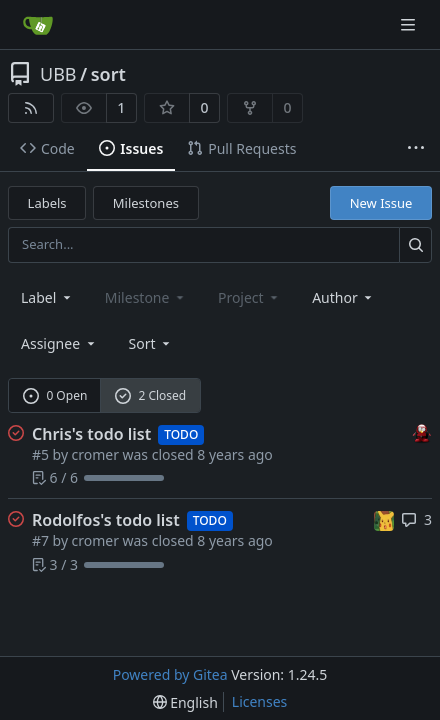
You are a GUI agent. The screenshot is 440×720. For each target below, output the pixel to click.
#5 (40, 454)
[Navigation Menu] (410, 24)
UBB (58, 74)
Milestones (146, 203)
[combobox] (47, 297)
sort (108, 74)
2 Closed (151, 395)
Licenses (260, 701)
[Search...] (415, 244)
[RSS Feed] (31, 108)
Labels (47, 203)
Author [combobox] (343, 297)
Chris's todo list (91, 434)
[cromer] (422, 432)
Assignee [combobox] (59, 343)
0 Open (55, 395)
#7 (40, 540)
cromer (95, 454)
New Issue (381, 203)
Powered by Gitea (170, 674)
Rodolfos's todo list (106, 520)
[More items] (416, 149)
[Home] (38, 25)
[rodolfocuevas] (384, 518)
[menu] (151, 343)
